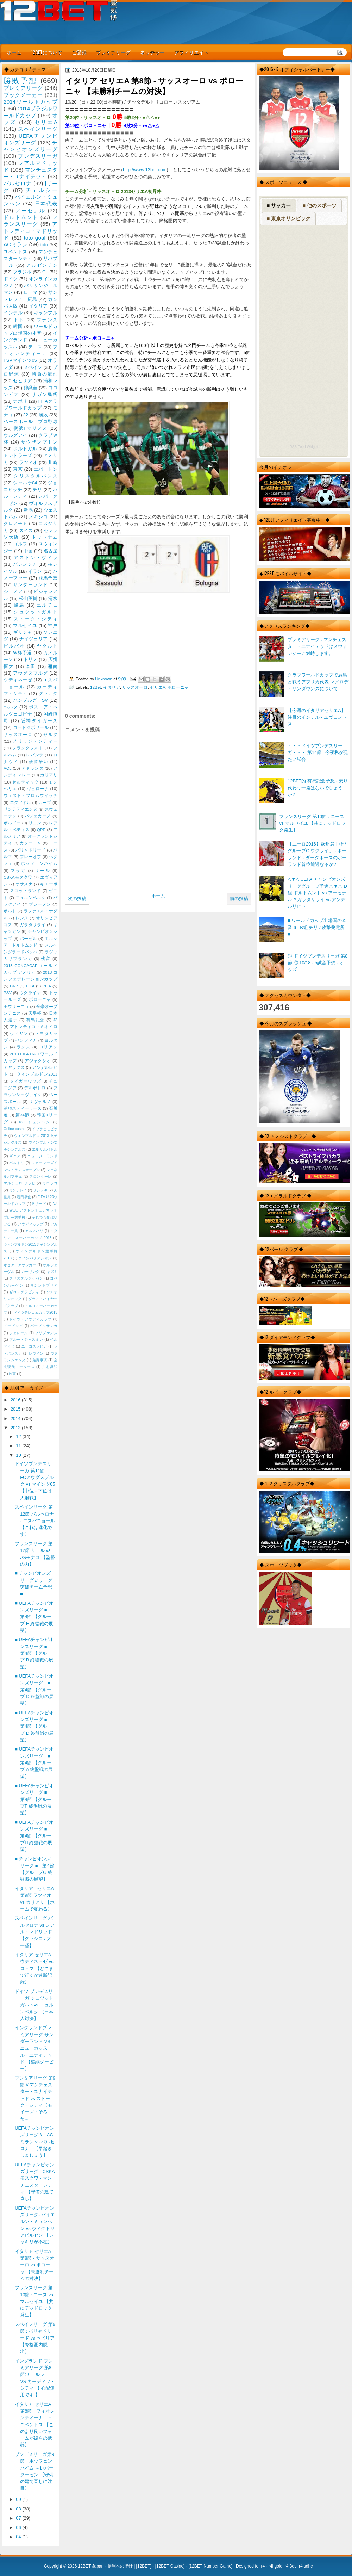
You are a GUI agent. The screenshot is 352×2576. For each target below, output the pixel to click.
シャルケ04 (25, 482)
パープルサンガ (43, 1326)
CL (45, 271)
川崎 (52, 462)
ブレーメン (40, 904)
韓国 (18, 326)
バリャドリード (30, 850)
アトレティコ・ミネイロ (33, 1026)
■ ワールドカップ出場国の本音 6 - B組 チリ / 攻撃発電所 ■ (317, 927)
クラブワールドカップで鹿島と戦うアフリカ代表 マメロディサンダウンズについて (318, 681)
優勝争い (38, 762)
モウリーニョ (16, 1006)
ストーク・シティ (35, 618)
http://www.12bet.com (144, 169)
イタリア (111, 687)
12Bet (95, 687)
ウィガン (19, 1034)
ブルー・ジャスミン (26, 1340)
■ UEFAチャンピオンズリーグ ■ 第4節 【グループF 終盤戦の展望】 (34, 1799)
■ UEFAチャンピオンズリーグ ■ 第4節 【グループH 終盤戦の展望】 (34, 1836)
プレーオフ (31, 857)
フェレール (18, 1333)
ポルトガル (25, 448)
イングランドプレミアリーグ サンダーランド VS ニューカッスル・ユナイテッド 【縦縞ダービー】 (34, 2048)
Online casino (15, 1129)
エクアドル (20, 802)
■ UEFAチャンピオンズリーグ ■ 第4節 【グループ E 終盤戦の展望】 (34, 1616)
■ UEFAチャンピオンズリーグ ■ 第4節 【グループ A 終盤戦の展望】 (35, 1762)
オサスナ (24, 884)
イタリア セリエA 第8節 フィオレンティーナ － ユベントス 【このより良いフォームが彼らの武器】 (36, 2425)
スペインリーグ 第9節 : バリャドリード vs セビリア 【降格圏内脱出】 (35, 2338)
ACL (8, 768)
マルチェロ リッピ (19, 1183)
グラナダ (47, 693)
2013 (16, 1427)
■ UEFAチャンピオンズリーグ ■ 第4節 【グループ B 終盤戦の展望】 (34, 1653)
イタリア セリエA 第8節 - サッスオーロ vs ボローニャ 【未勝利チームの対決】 (35, 2265)
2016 (16, 1399)
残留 (45, 958)
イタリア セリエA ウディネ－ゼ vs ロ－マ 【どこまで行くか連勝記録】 (35, 1968)
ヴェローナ (38, 789)
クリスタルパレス (35, 475)
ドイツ (11, 278)
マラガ (18, 870)
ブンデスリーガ (37, 156)
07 (19, 2518)
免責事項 (39, 1360)
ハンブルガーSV (30, 700)
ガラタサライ (33, 925)
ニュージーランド (42, 1156)
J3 (55, 1020)
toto (44, 244)
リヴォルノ (40, 1102)
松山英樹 (28, 598)
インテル (13, 312)
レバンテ (34, 755)
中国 (28, 550)
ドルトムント (21, 217)
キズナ (51, 1272)
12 (19, 1436)
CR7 (14, 986)
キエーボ (48, 884)
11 (19, 1445)
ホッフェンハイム (39, 863)
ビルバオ (14, 646)
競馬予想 (47, 578)
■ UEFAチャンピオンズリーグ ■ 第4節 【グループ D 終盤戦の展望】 (34, 1726)
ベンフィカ (26, 1040)
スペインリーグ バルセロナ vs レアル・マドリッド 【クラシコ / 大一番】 (35, 1931)
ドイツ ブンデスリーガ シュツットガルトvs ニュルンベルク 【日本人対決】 (34, 2005)
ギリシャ (22, 632)
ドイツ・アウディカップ (30, 1319)
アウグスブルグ (30, 673)
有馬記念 (35, 1020)
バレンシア (25, 564)
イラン (35, 571)
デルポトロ (35, 1088)
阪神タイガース (39, 720)
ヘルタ (11, 707)
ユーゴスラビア (34, 1346)
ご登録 (79, 52)
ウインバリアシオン (35, 1258)
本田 (31, 666)
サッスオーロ (134, 687)
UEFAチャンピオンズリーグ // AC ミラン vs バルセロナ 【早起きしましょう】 (35, 2141)
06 (19, 2527)
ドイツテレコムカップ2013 (35, 1312)
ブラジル (22, 271)
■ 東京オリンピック (288, 218)
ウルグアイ (15, 435)
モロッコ (49, 1183)
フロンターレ (40, 1176)
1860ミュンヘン (34, 1122)
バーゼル (28, 938)
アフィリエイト (191, 52)
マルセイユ (25, 625)
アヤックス (14, 1067)
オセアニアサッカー (20, 1265)
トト (19, 319)
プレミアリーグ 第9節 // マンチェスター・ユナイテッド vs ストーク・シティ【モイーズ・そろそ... (35, 2098)
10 (19, 1455)
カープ (44, 802)
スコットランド (25, 890)
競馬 (19, 605)
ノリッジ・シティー (35, 741)
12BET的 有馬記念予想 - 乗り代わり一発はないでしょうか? (318, 787)
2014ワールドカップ (30, 102)
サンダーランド (30, 584)
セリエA (157, 687)
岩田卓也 (24, 1197)
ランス (24, 1047)
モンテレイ (18, 1190)
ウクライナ (30, 993)
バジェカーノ (38, 816)
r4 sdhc (306, 2566)
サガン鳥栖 (44, 394)
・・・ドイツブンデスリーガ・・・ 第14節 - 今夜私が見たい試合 (318, 752)
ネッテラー (152, 52)
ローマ (31, 292)
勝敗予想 (20, 80)
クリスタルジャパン (26, 1278)
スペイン (33, 367)
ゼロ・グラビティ (24, 1292)
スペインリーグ (37, 129)
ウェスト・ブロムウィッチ (30, 795)
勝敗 (43, 414)
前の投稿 (239, 898)
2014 (16, 1418)
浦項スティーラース (23, 1108)
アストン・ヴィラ (35, 557)
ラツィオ (28, 462)
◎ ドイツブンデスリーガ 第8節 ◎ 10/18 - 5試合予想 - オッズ (317, 962)
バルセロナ (18, 183)
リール (42, 870)
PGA (46, 986)
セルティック (25, 782)
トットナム (44, 537)
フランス (47, 319)
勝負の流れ (44, 374)
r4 (263, 2566)
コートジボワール (31, 727)
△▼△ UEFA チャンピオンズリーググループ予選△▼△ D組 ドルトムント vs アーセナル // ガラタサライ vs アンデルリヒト (317, 893)
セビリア (22, 380)
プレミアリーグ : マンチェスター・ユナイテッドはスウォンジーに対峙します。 (317, 646)
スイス (26, 530)
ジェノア (13, 591)
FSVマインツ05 (20, 360)
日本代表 (46, 203)
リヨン (35, 823)
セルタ (50, 734)
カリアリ (48, 775)
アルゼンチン (41, 265)
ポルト (10, 911)
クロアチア (15, 523)
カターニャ (31, 843)
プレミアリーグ (113, 52)
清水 (52, 598)
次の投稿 (77, 898)
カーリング (30, 1272)
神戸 (52, 625)
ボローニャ (178, 687)
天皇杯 (35, 1013)
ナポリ (20, 401)
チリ (37, 489)
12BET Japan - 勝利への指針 (105, 2566)
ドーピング (13, 1326)
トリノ (31, 659)
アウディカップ (30, 1224)
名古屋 (50, 550)
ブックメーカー (23, 95)
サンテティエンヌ (20, 809)
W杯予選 (22, 652)
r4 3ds (290, 2566)
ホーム (14, 52)
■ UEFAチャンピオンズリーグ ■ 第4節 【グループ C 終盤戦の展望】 (35, 1689)
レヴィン (36, 1353)
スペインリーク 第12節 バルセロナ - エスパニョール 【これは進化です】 (35, 1520)
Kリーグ (39, 1204)
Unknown (104, 678)
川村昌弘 (49, 1367)
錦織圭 (31, 387)
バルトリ (16, 1163)
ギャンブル (45, 312)
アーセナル (30, 210)
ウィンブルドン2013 (36, 1074)
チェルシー (41, 190)
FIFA (30, 986)
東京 (18, 469)
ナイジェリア (33, 639)
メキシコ (38, 516)
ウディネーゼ (18, 679)
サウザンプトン (39, 442)
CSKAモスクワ (18, 877)
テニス (35, 346)
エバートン (45, 469)
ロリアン (48, 1047)
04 (19, 2536)
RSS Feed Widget (303, 447)
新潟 (28, 510)
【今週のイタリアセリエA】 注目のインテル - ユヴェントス (317, 717)
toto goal (34, 238)
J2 (25, 414)
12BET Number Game (210, 2566)
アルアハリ (34, 1231)
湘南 (52, 666)
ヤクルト (47, 646)
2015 (16, 1409)
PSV (8, 993)
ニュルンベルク (30, 898)
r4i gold (275, 2566)
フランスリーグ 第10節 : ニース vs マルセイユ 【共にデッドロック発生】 (312, 823)
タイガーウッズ (25, 1081)
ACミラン (15, 244)
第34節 (22, 1115)
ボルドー (12, 823)
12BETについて (46, 52)
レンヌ (22, 918)
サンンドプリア (43, 1285)
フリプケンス (46, 1333)
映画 (12, 1374)
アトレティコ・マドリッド (30, 231)
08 (19, 2509)
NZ (54, 1204)
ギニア (14, 1156)
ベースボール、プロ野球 (30, 421)
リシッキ (40, 1190)
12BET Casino (169, 2566)
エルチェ (47, 605)
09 (19, 2499)
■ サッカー (279, 205)
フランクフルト (27, 748)
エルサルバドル (44, 1149)
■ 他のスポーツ (319, 205)
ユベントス (15, 251)
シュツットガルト (35, 611)
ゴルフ (20, 543)
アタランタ (32, 768)
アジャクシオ (38, 1061)
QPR (41, 830)
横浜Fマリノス (30, 428)
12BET (143, 2566)
